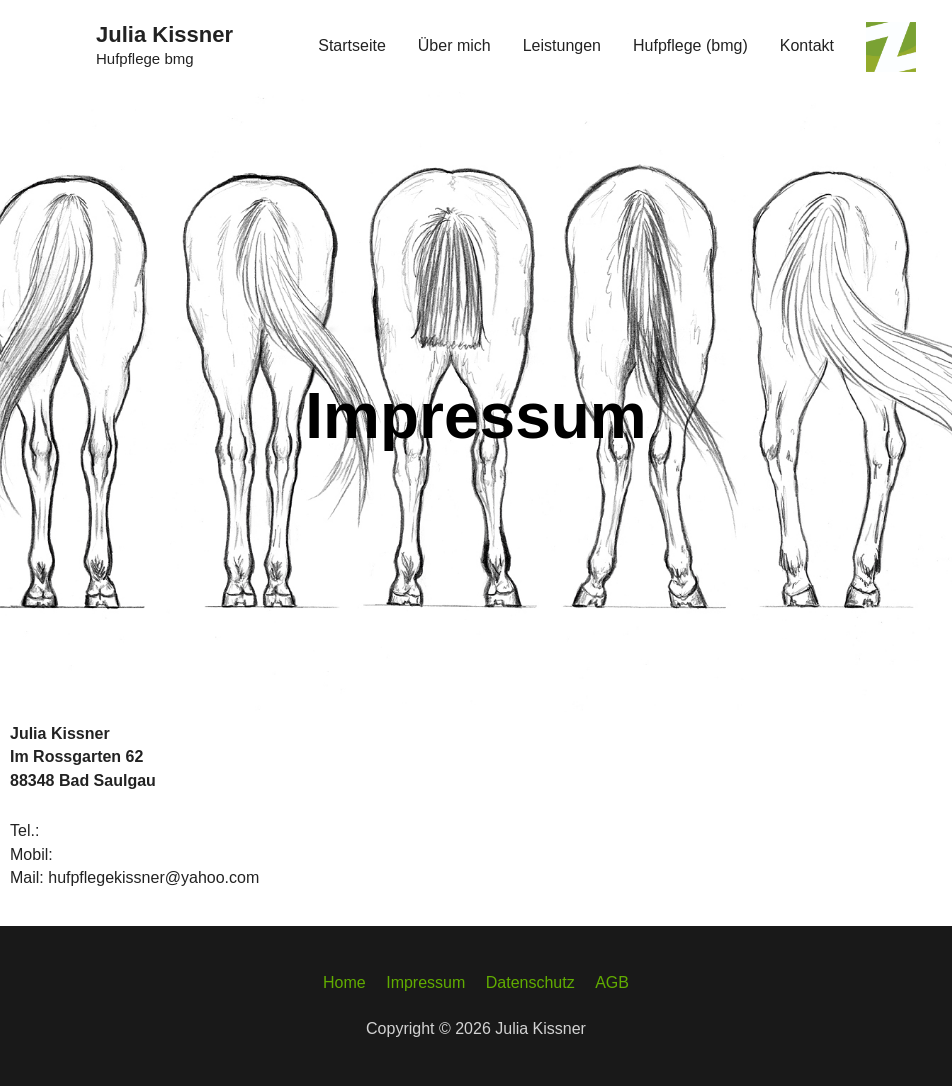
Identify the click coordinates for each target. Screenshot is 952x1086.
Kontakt (807, 45)
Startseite (352, 45)
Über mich (454, 45)
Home (344, 982)
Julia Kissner (164, 34)
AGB (612, 982)
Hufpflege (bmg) (690, 45)
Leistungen (562, 45)
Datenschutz (530, 982)
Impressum (425, 982)
